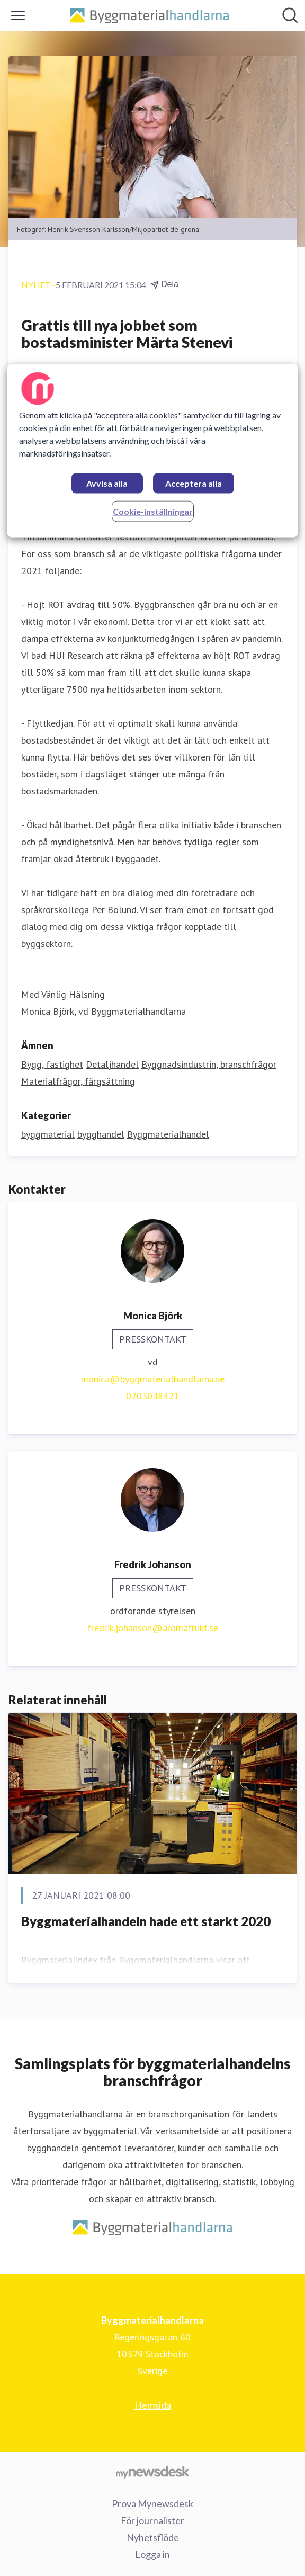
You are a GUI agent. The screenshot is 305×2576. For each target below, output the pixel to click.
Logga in (152, 2554)
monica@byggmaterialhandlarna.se (153, 1379)
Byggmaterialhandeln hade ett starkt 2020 (146, 1921)
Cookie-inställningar (153, 511)
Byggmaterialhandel (168, 1134)
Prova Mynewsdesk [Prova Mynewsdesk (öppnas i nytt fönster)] (152, 2503)
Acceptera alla (193, 483)
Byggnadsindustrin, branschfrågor (208, 1064)
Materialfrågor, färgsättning (78, 1081)
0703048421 (152, 1396)
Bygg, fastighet (52, 1064)
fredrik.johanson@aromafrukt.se (152, 1628)
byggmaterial (48, 1134)
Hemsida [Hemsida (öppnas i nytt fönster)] (152, 2405)
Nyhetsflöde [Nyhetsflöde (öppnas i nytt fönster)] (153, 2537)
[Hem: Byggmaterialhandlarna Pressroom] (149, 15)
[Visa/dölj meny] (18, 15)
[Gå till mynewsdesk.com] (152, 2472)
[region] (152, 450)
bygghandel (100, 1134)
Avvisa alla (107, 483)
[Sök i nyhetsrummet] (290, 15)
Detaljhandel (112, 1064)
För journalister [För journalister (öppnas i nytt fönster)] (152, 2520)
